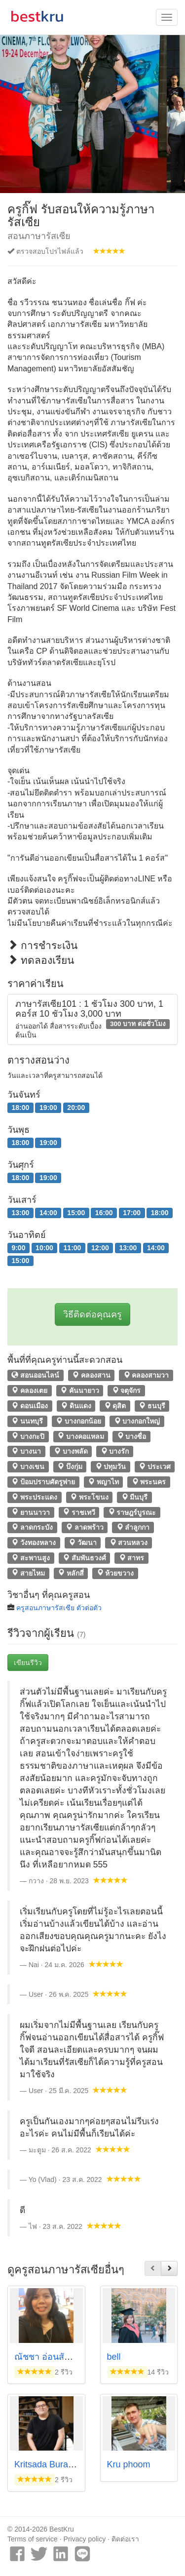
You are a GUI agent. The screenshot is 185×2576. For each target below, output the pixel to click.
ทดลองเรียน (40, 960)
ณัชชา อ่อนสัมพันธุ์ (50, 2357)
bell (114, 2357)
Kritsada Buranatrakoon (61, 2464)
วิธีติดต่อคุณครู (92, 1314)
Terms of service (32, 2539)
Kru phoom (128, 2464)
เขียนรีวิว (28, 1662)
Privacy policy (85, 2539)
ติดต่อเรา (125, 2539)
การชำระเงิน (42, 945)
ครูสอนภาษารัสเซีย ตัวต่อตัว (59, 1608)
